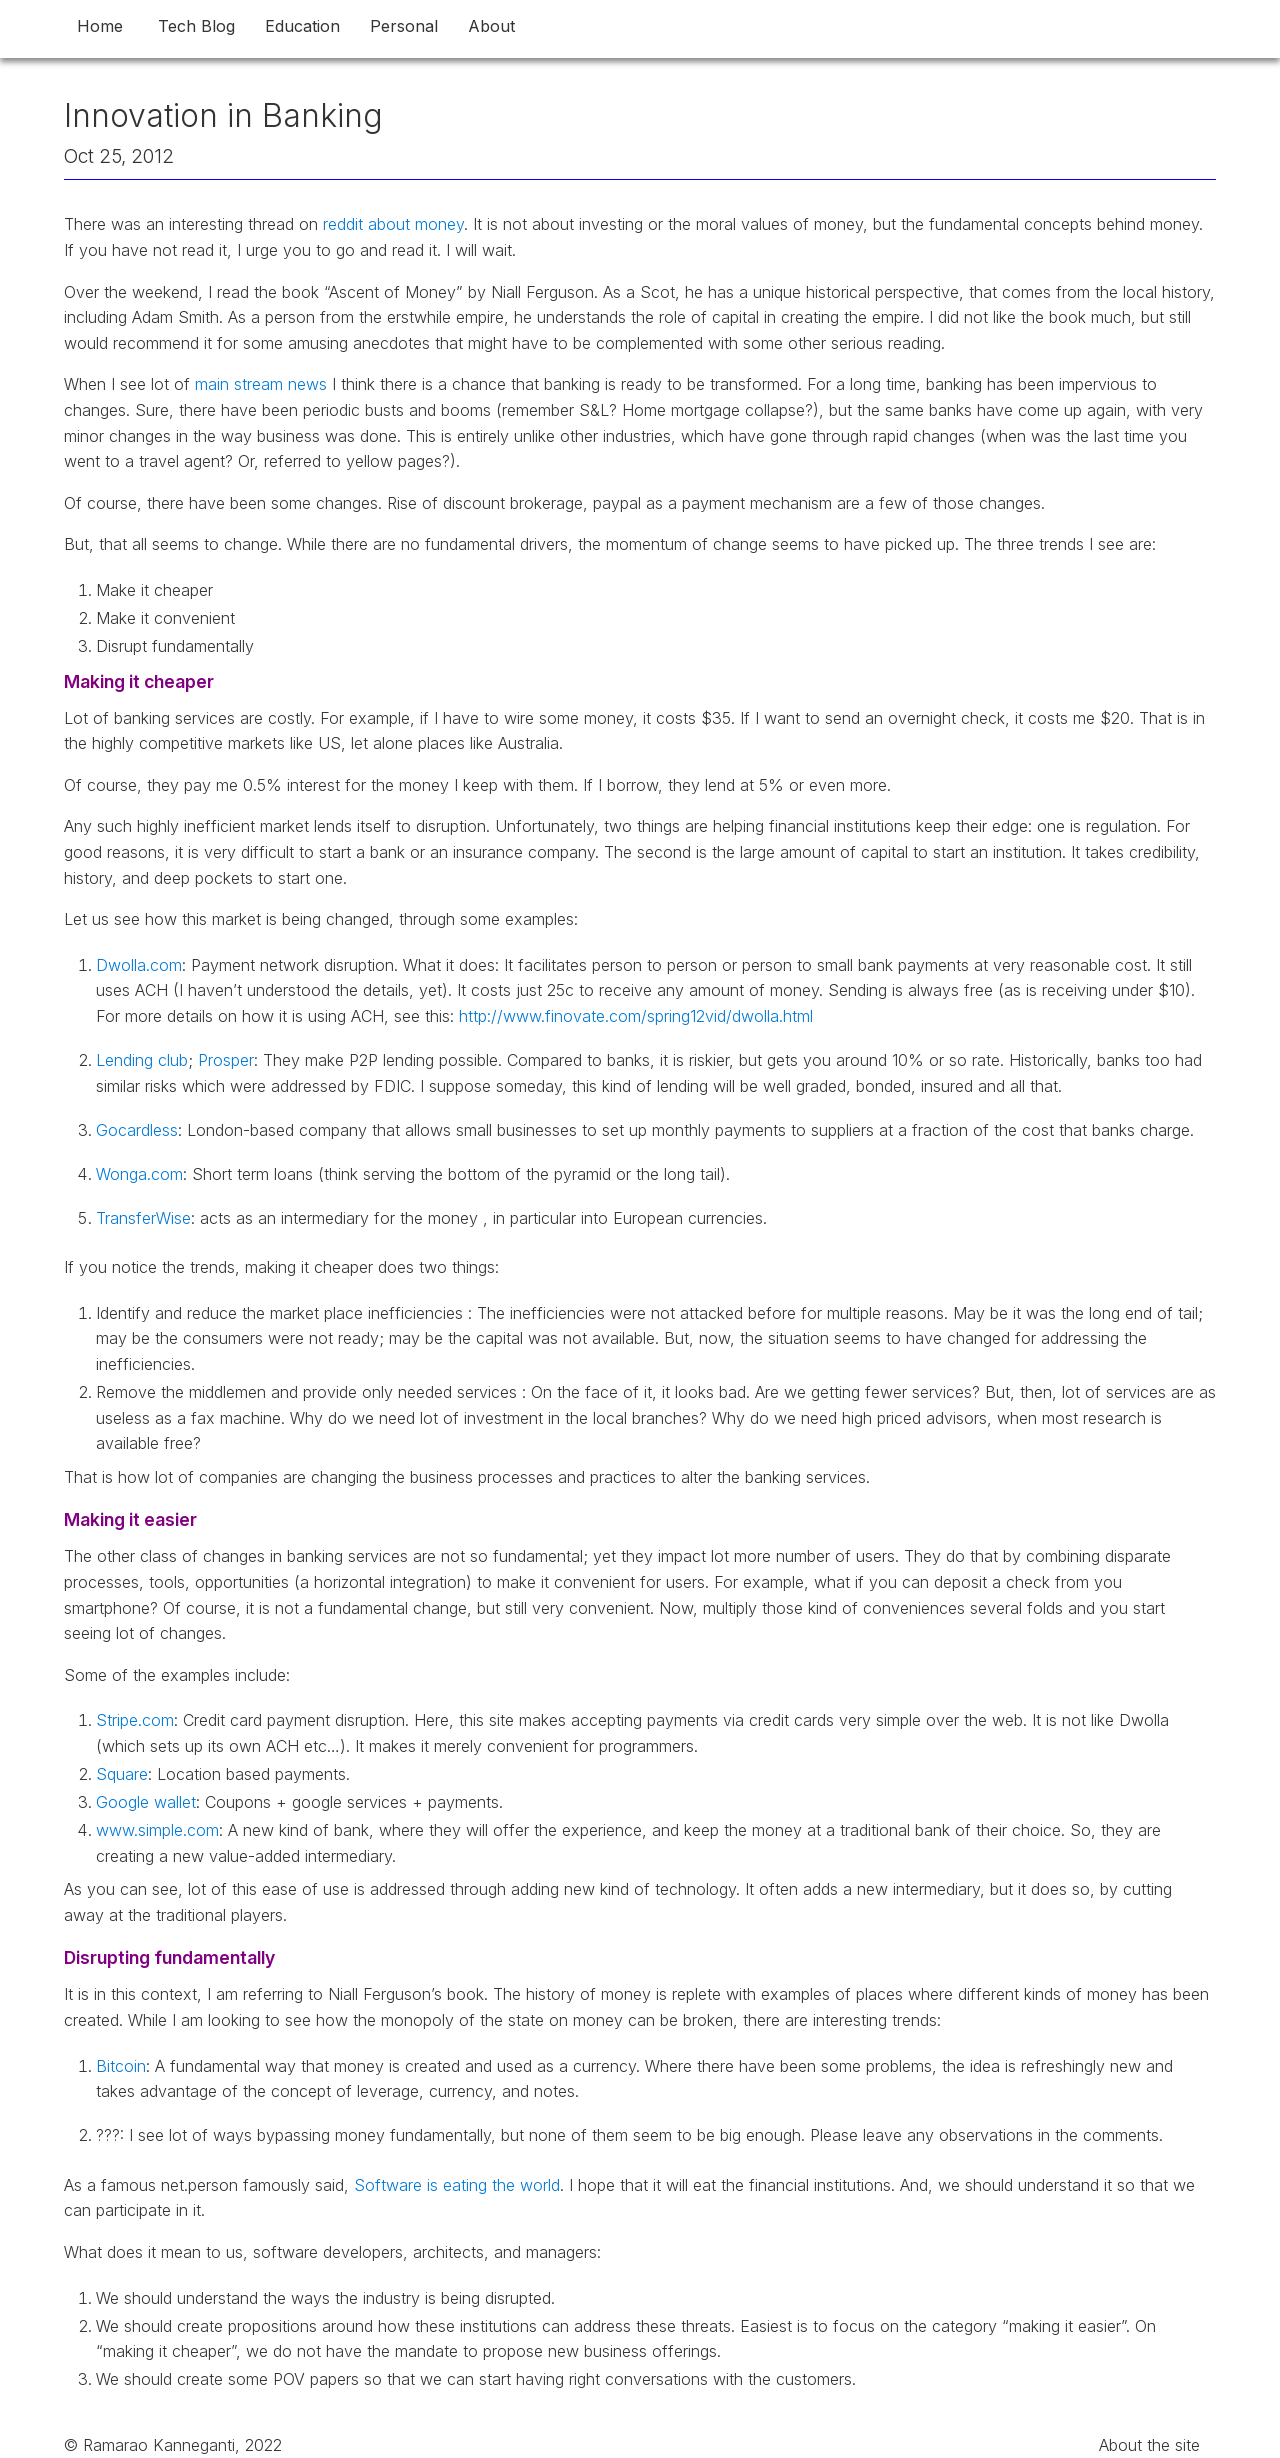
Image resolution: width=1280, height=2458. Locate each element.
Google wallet (146, 1802)
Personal (404, 26)
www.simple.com (157, 1830)
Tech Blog (196, 26)
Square (122, 1774)
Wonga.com (139, 1174)
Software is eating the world (457, 2185)
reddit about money (393, 224)
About (491, 26)
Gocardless (137, 1130)
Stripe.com (135, 1720)
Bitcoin (121, 2066)
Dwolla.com (139, 965)
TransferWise (143, 1218)
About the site (1149, 2445)
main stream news (261, 384)
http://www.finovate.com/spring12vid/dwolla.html (636, 1016)
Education (302, 26)
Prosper (226, 1060)
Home (100, 26)
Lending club (142, 1060)
